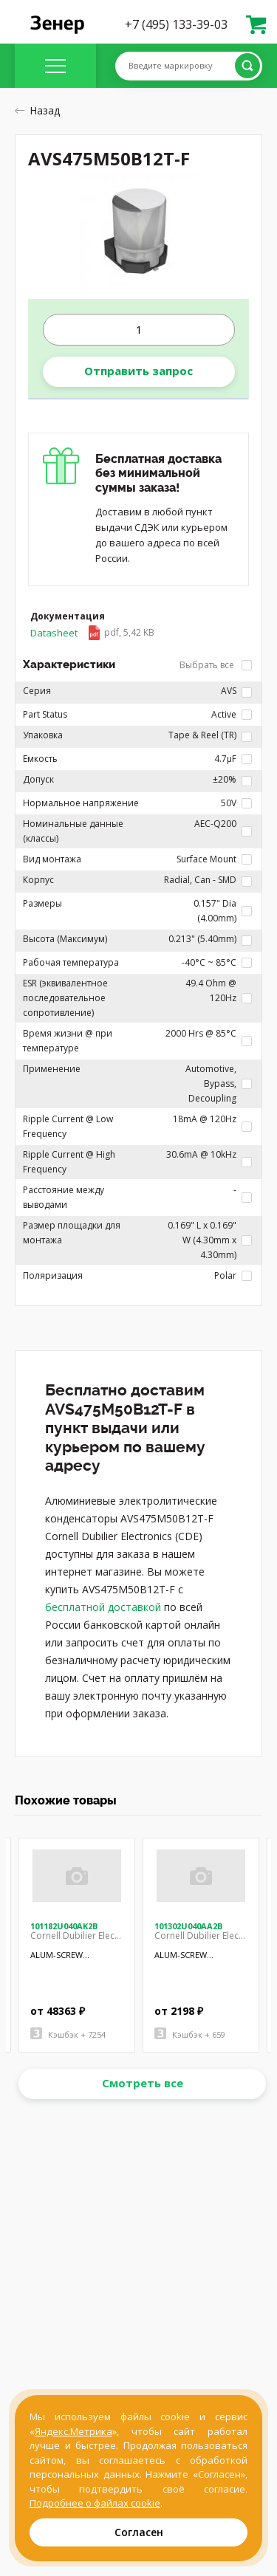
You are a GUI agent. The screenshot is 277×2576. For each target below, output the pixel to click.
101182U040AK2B (64, 1926)
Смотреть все (142, 2082)
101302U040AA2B (188, 1926)
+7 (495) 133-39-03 (176, 24)
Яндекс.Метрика (73, 2431)
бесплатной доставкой (103, 1607)
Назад (37, 110)
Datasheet (92, 633)
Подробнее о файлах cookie (95, 2503)
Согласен (138, 2532)
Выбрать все (215, 665)
